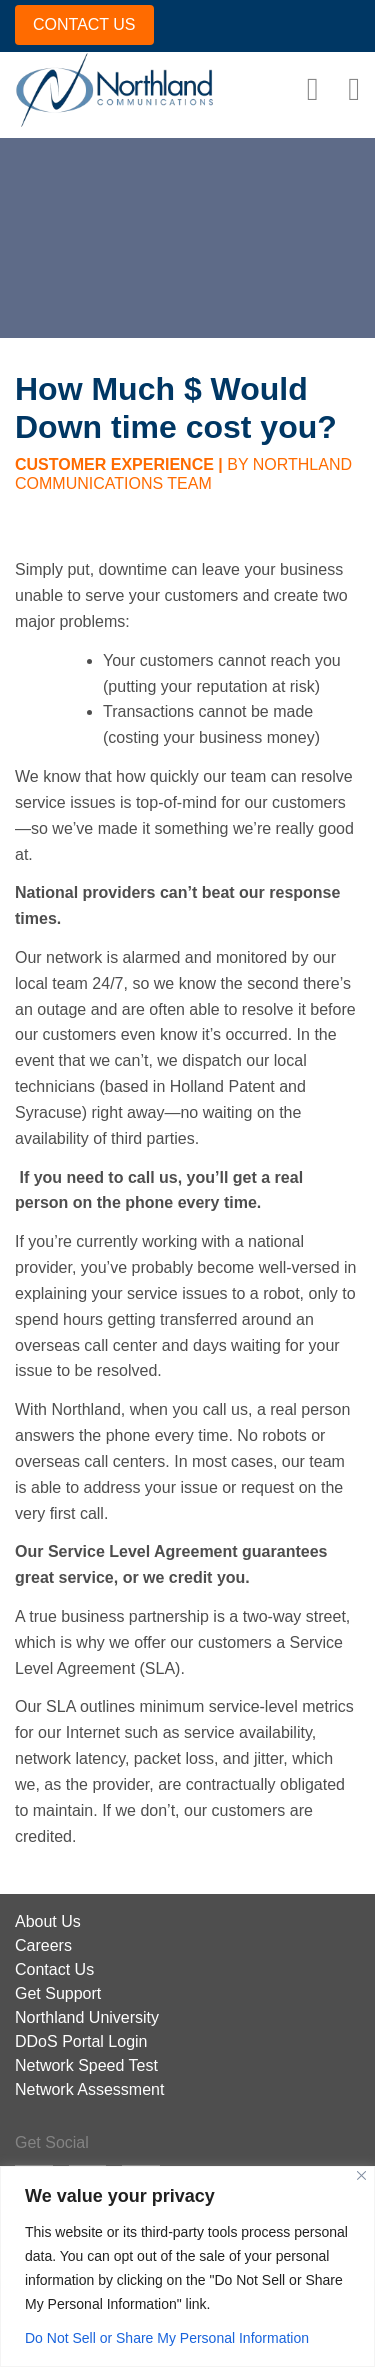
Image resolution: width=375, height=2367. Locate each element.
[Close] (361, 2175)
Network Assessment (89, 2089)
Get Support (58, 1993)
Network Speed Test (86, 2065)
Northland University (87, 2017)
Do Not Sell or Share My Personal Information (167, 2338)
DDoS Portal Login (81, 2041)
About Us (48, 1921)
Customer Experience (114, 464)
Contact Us (54, 1969)
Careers (43, 1945)
